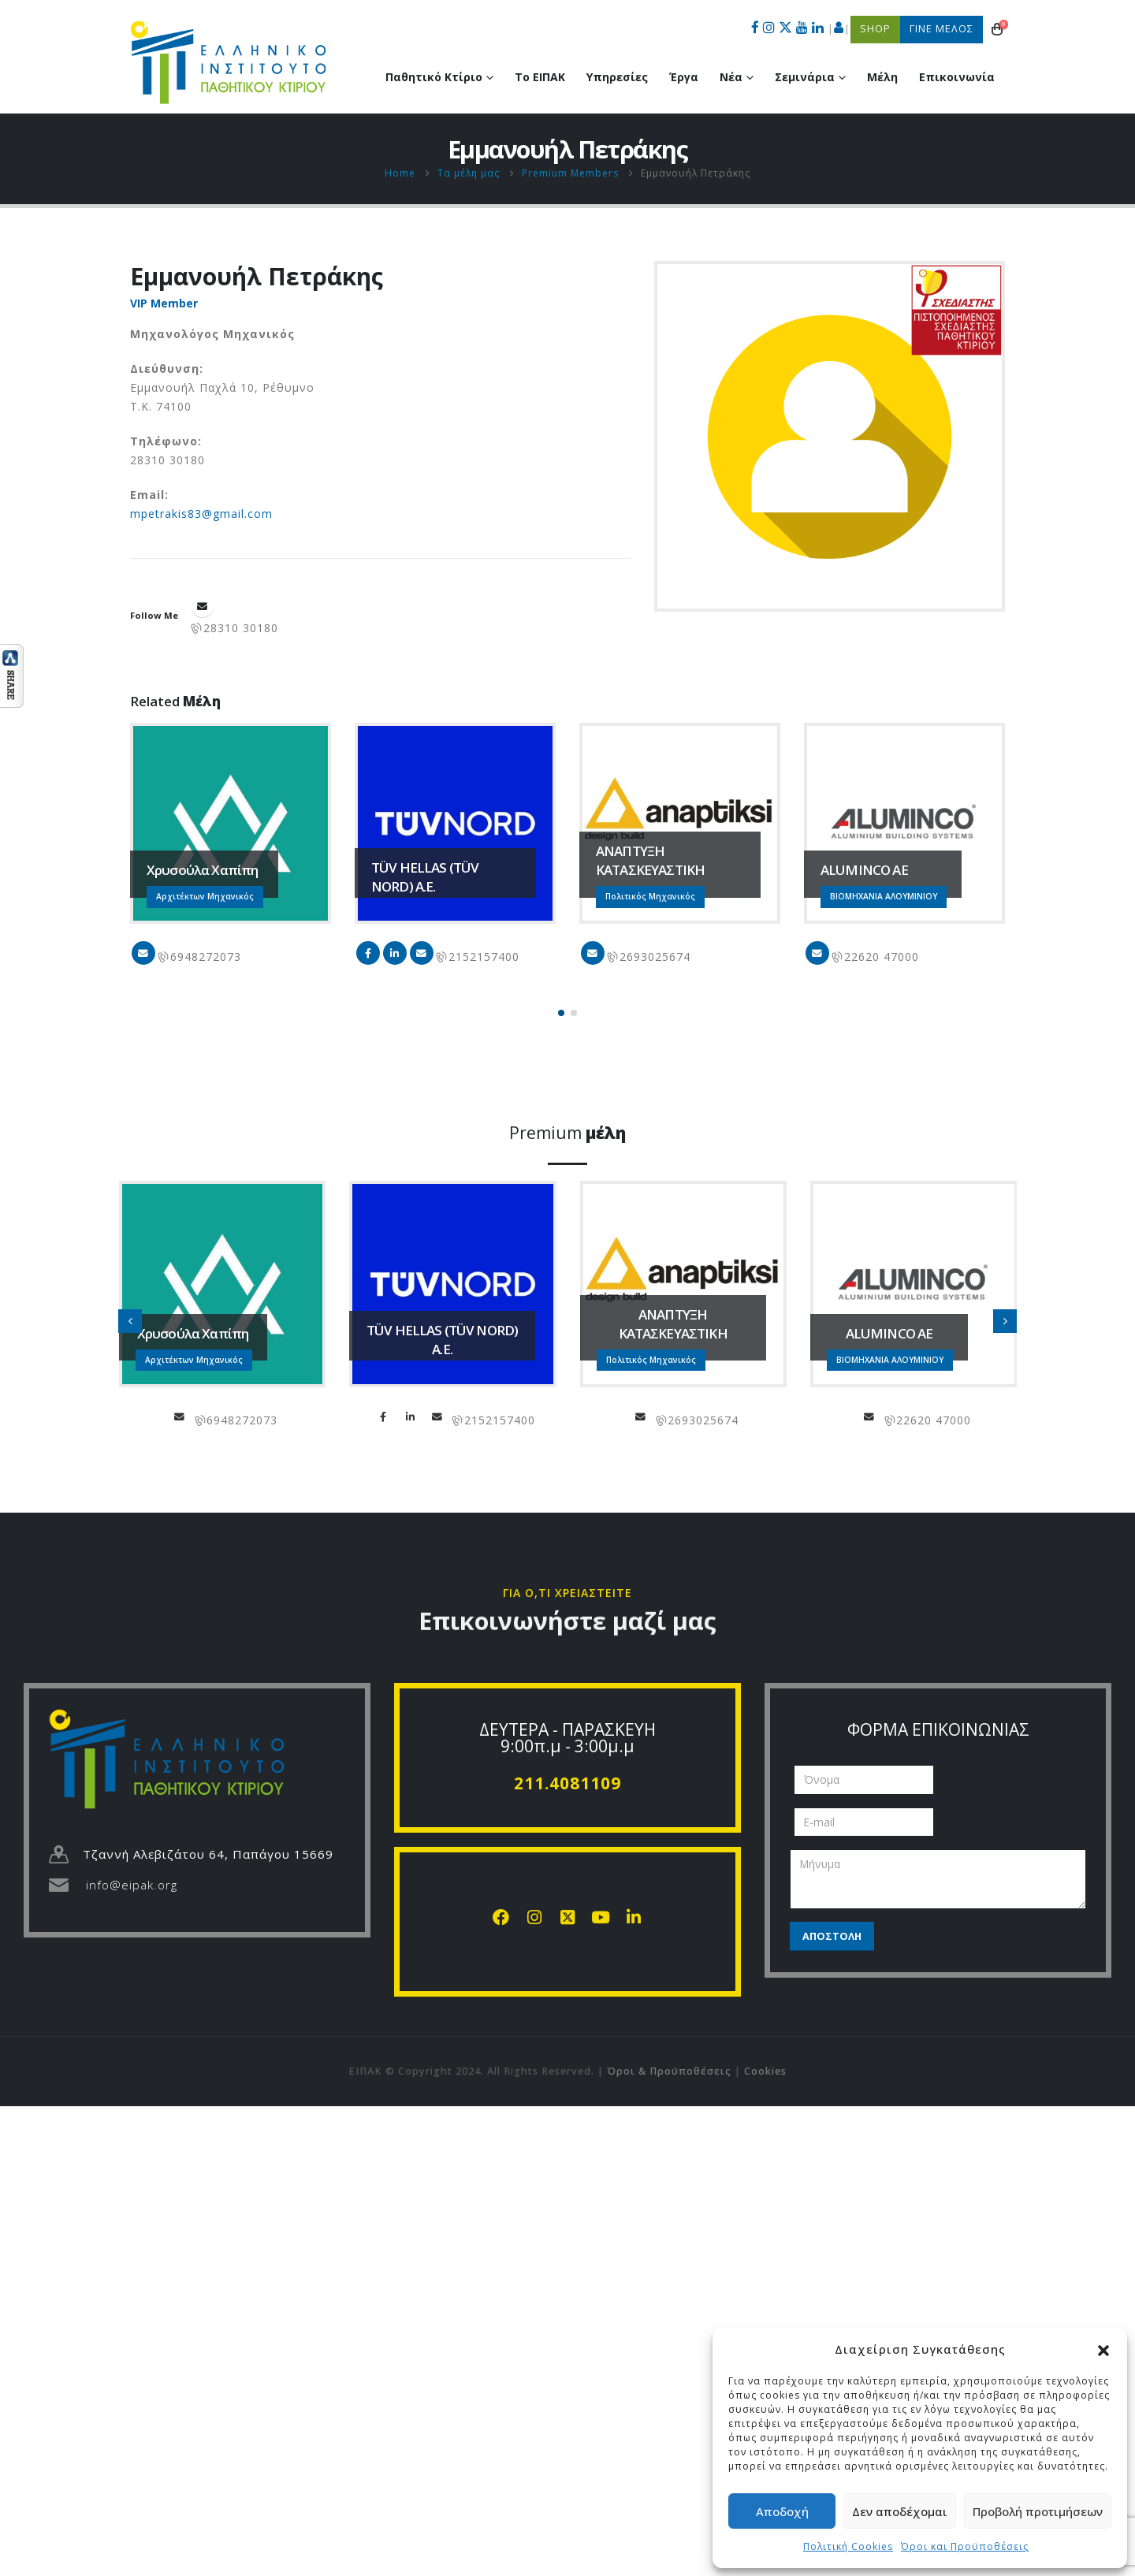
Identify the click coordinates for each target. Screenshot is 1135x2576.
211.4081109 (567, 1783)
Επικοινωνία (957, 76)
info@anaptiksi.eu (593, 953)
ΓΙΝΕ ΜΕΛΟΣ (941, 28)
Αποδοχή (782, 2511)
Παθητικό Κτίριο (433, 76)
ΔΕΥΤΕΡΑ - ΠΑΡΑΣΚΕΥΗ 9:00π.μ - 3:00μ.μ (567, 1737)
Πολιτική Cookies (848, 2546)
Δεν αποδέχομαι (899, 2511)
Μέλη (882, 76)
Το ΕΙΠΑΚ (540, 76)
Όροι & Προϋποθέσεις (669, 2071)
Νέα (731, 76)
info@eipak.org (131, 1885)
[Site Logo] (228, 62)
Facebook (368, 953)
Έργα (683, 76)
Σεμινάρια (805, 76)
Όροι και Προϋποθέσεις (965, 2546)
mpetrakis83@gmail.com (201, 513)
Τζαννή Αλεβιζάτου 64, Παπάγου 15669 (208, 1854)
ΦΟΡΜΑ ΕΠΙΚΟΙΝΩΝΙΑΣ (938, 1729)
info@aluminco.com (817, 953)
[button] (1103, 2349)
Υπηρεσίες (617, 76)
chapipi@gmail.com (143, 953)
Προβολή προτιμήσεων (1038, 2511)
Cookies (765, 2071)
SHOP (875, 28)
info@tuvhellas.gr (422, 953)
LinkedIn (395, 953)
